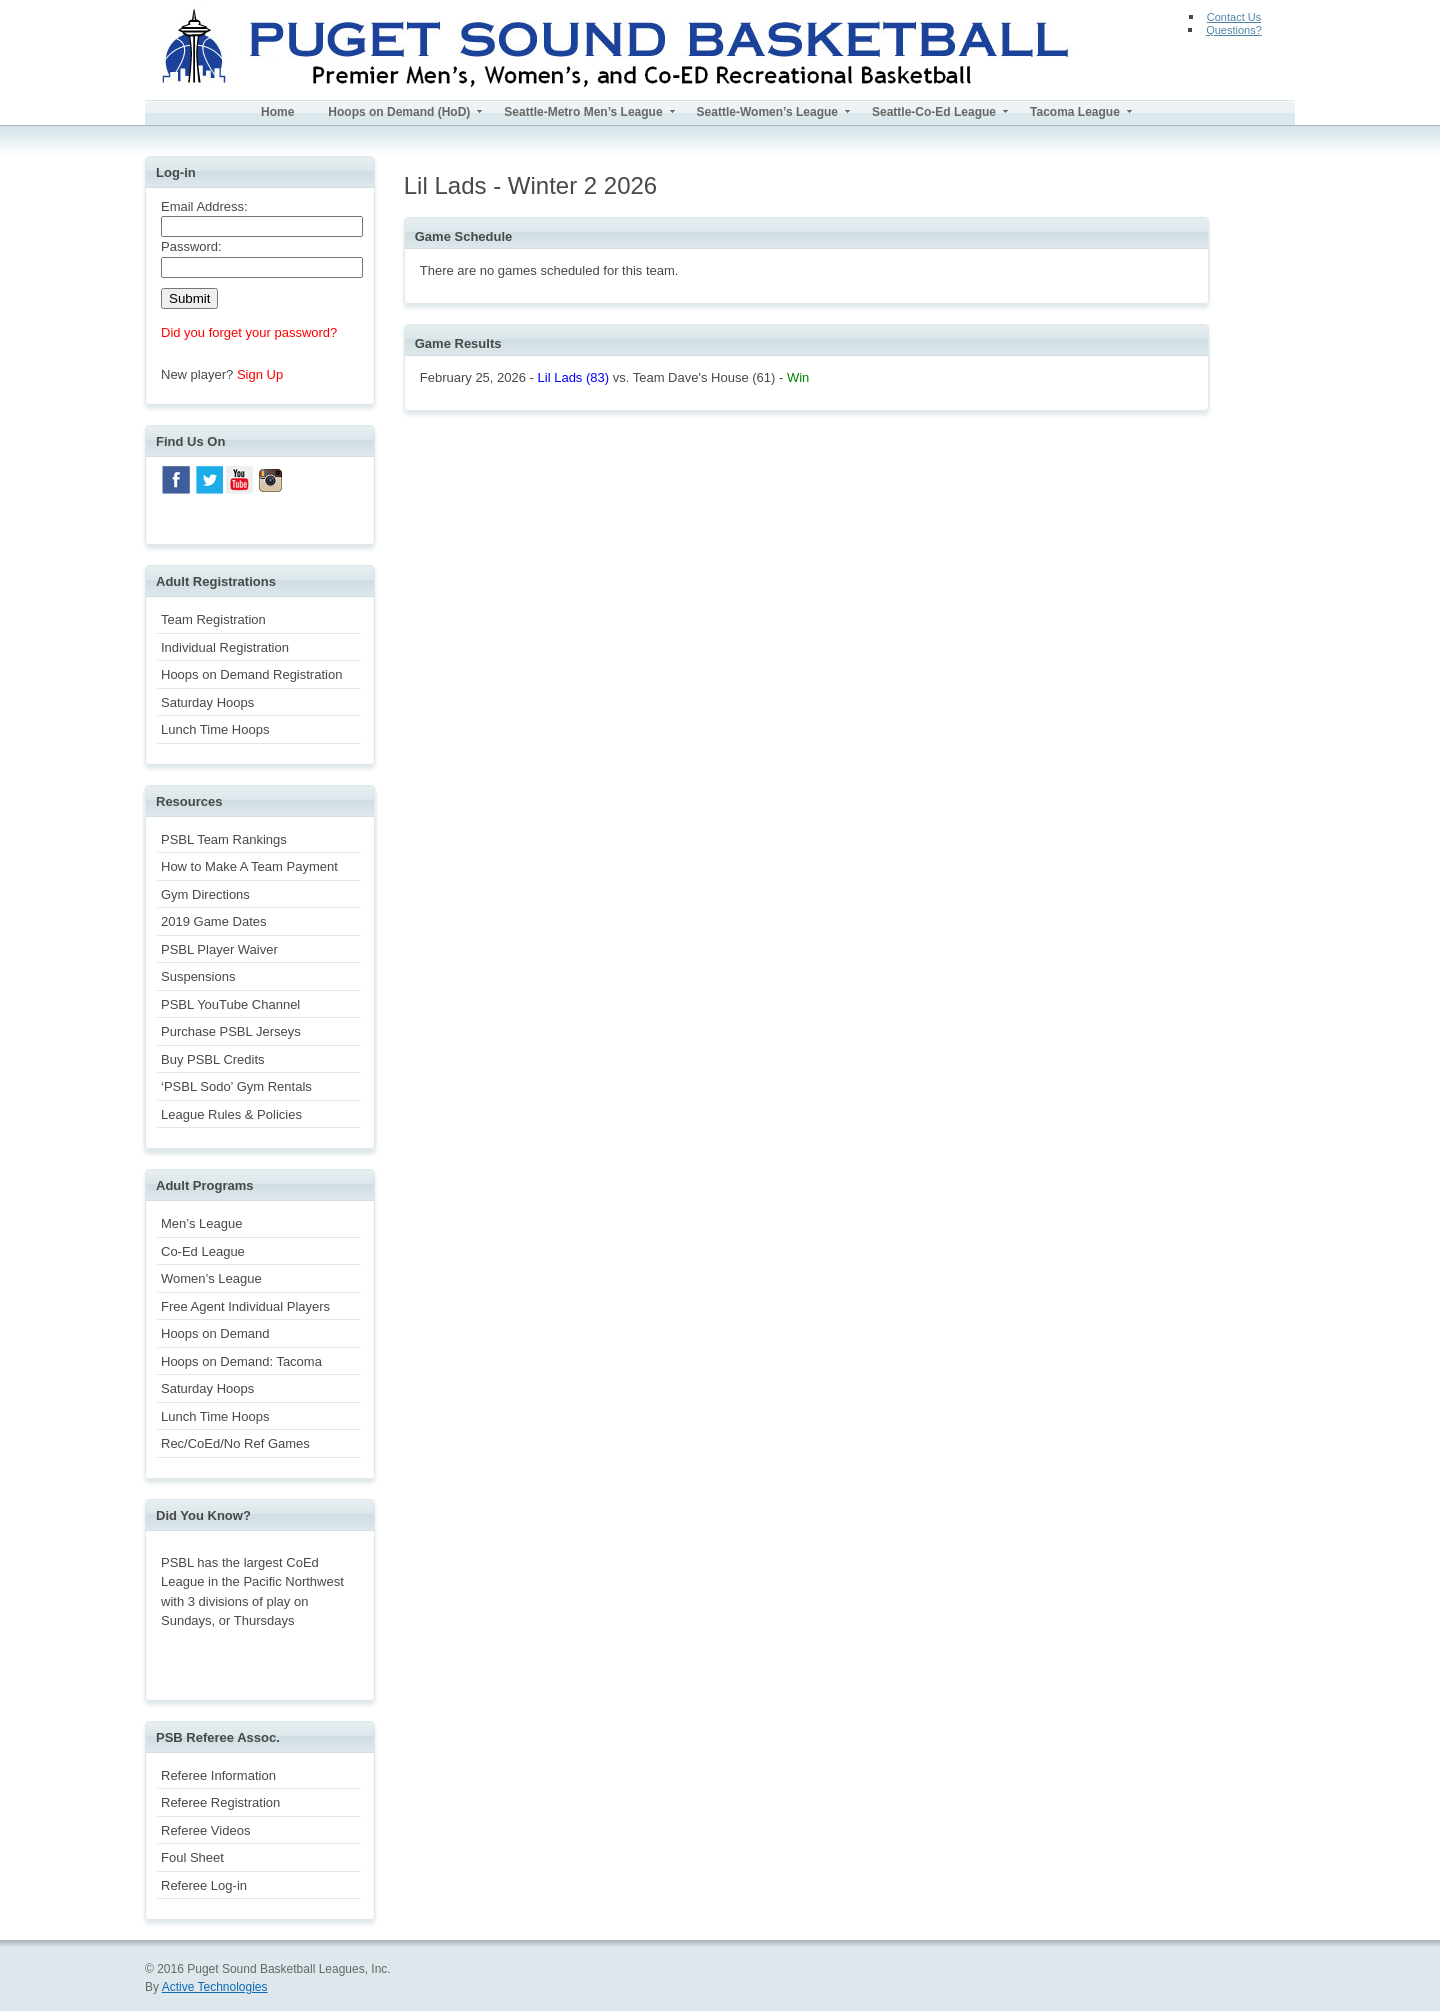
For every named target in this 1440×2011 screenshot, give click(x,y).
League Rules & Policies (231, 1114)
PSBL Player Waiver (219, 949)
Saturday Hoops (207, 702)
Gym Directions (205, 894)
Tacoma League (1075, 112)
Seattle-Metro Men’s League (583, 112)
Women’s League (211, 1278)
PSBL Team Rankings (224, 839)
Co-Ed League (203, 1251)
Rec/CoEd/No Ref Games (235, 1443)
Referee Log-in (204, 1885)
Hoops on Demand (215, 1333)
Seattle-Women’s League (767, 112)
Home (277, 112)
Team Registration (213, 619)
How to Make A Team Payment (249, 866)
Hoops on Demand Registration (251, 674)
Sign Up (260, 374)
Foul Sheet (192, 1857)
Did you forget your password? (249, 332)
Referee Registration (220, 1802)
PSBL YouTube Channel (230, 1004)
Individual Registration (225, 647)
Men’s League (201, 1223)
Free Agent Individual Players (245, 1306)
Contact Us (1234, 17)
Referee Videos (205, 1830)
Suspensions (198, 976)
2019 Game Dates (214, 921)
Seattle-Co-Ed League (934, 112)
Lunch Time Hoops (215, 729)
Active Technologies (215, 1987)
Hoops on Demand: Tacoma (241, 1361)
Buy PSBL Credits (213, 1059)
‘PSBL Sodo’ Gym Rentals (236, 1086)
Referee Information (218, 1775)
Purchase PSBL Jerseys (231, 1031)
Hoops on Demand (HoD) (399, 112)
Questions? (1234, 30)
